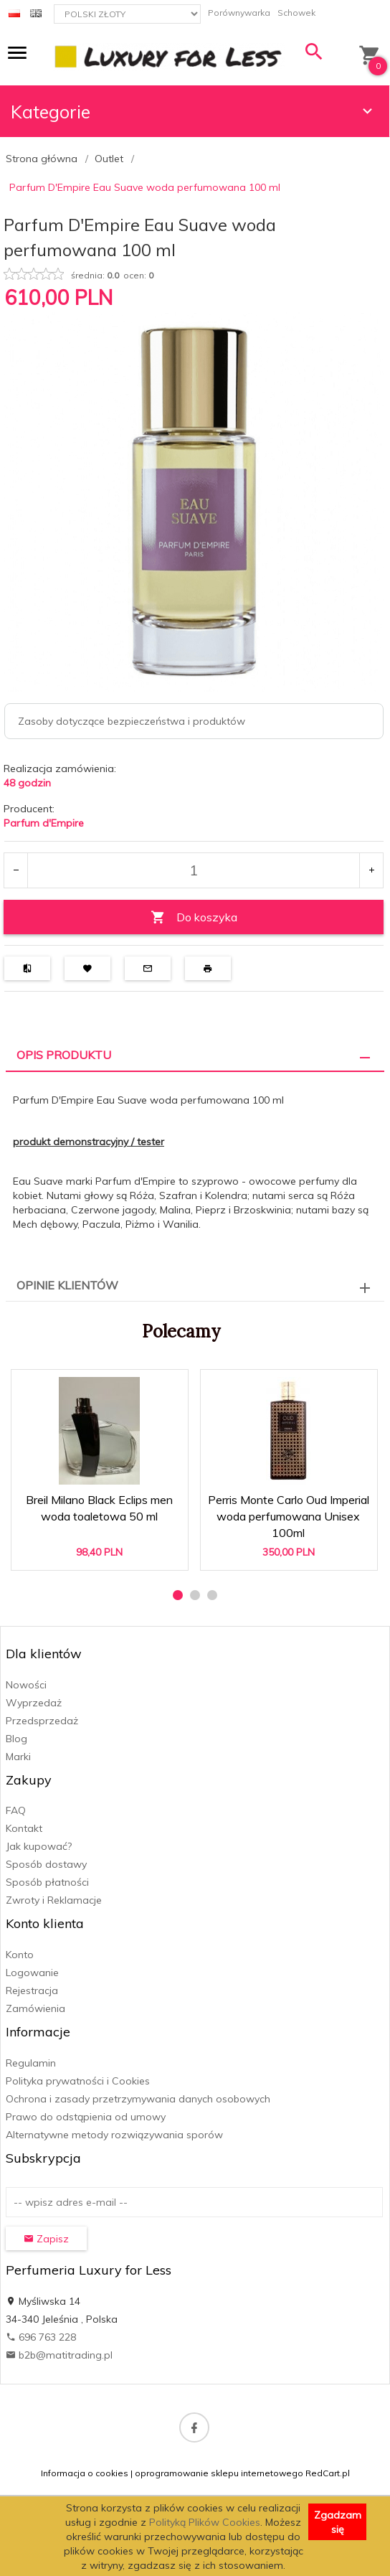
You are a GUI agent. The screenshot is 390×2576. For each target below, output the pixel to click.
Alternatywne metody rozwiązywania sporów (114, 2134)
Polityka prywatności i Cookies (78, 2080)
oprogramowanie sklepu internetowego (219, 2473)
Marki (18, 1756)
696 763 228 (41, 2337)
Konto (20, 1954)
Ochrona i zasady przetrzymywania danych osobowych (138, 2098)
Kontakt (24, 1828)
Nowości (26, 1684)
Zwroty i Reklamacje (54, 1900)
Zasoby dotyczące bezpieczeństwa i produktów (131, 721)
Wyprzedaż (34, 1702)
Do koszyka (194, 917)
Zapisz (46, 2238)
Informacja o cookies (84, 2473)
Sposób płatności (47, 1882)
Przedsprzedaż (42, 1720)
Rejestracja (32, 1990)
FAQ (16, 1810)
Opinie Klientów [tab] (67, 1285)
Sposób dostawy (46, 1864)
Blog (16, 1738)
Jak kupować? (39, 1846)
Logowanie (32, 1972)
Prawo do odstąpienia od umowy (86, 2116)
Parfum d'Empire (44, 823)
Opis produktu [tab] (63, 1055)
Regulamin (31, 2062)
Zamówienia (35, 2008)
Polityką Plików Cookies (204, 2522)
